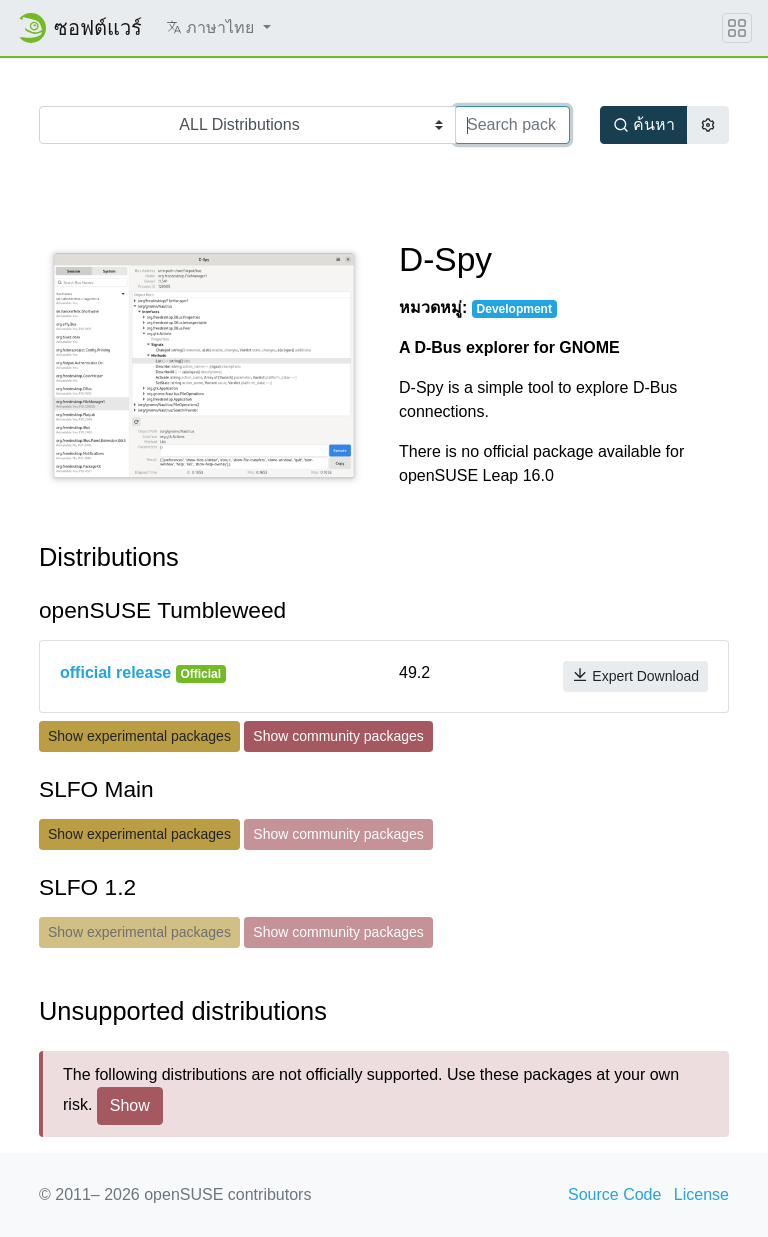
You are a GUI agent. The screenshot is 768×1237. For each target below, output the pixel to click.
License (701, 1194)
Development (514, 309)
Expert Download (635, 675)
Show (130, 1105)
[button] (218, 28)
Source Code (614, 1194)
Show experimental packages (139, 736)
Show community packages (338, 736)
